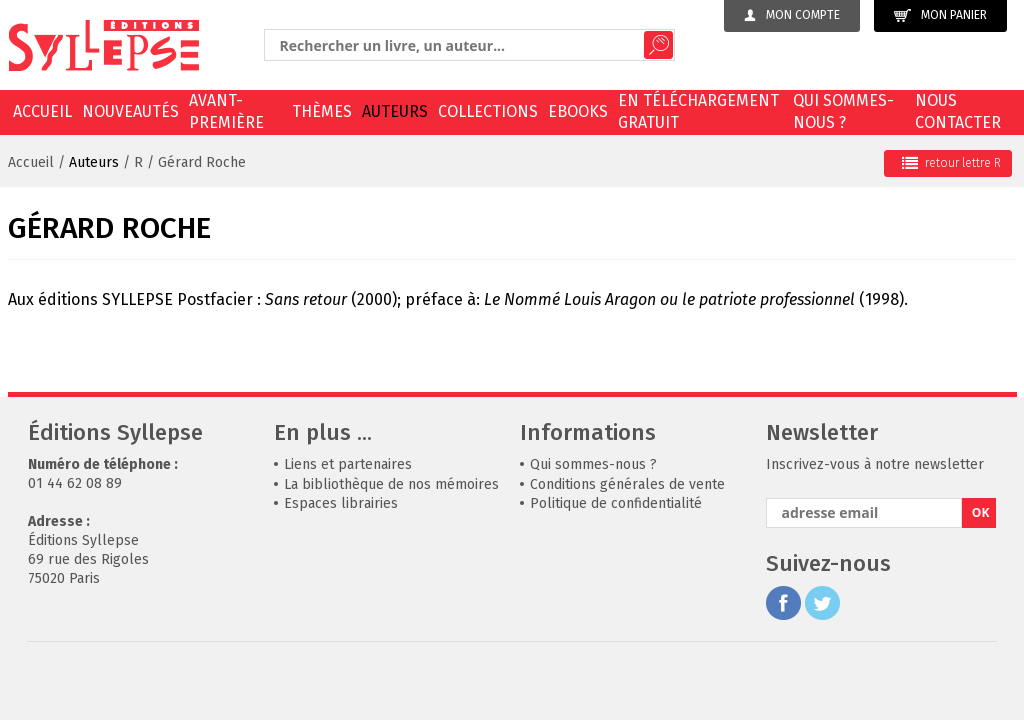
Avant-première (226, 111)
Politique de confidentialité (616, 503)
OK (981, 512)
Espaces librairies (341, 503)
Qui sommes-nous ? (843, 111)
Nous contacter (958, 111)
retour (951, 163)
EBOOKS (578, 111)
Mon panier (940, 15)
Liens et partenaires (348, 464)
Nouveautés (130, 111)
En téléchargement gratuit (698, 111)
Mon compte (792, 15)
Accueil (42, 111)
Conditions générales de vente (627, 484)
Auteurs (395, 111)
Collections (488, 111)
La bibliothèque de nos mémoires (391, 484)
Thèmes (322, 111)
